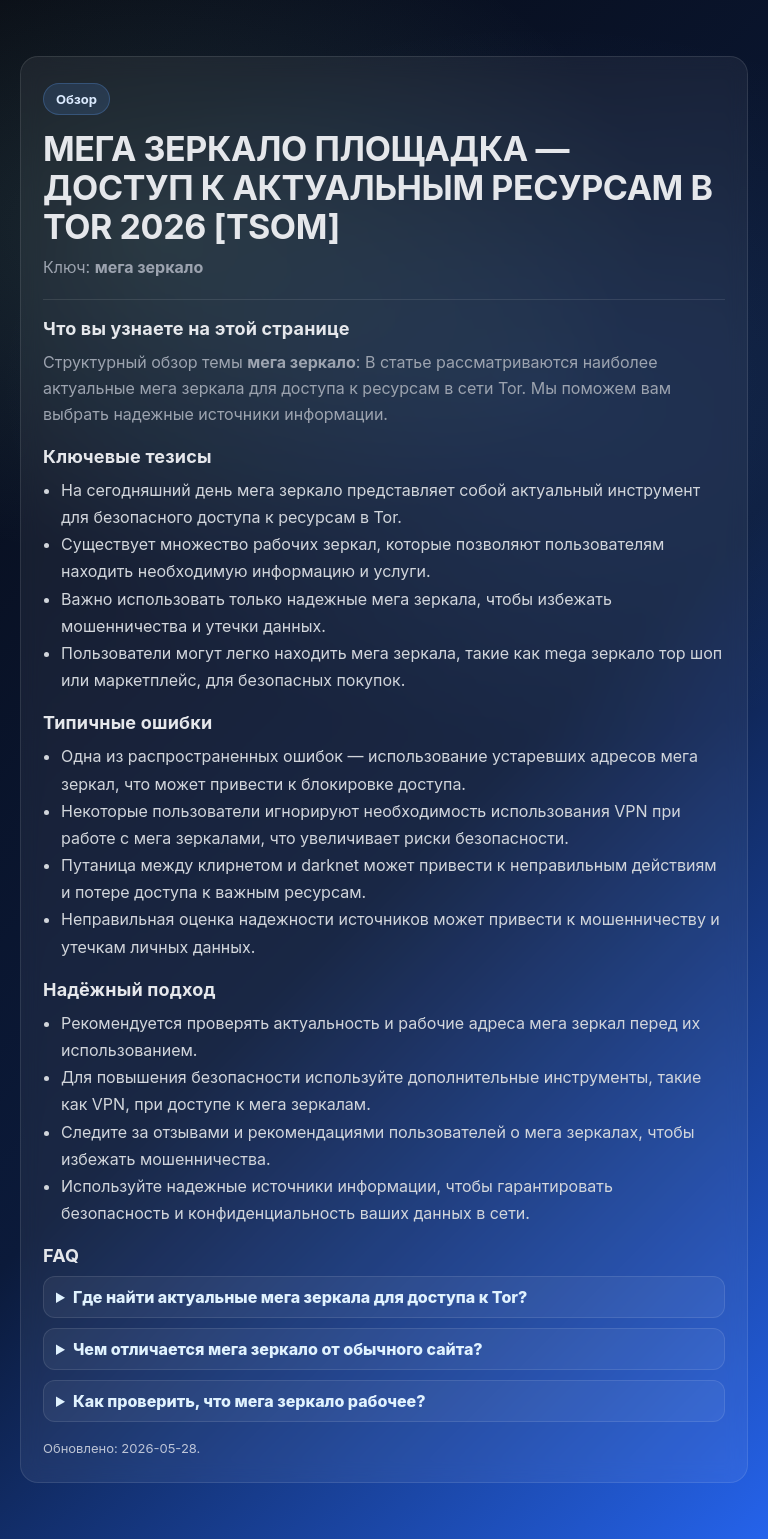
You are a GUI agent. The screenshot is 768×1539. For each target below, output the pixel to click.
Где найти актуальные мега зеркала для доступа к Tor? (300, 1297)
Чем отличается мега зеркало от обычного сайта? (278, 1349)
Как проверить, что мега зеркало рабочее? (249, 1401)
